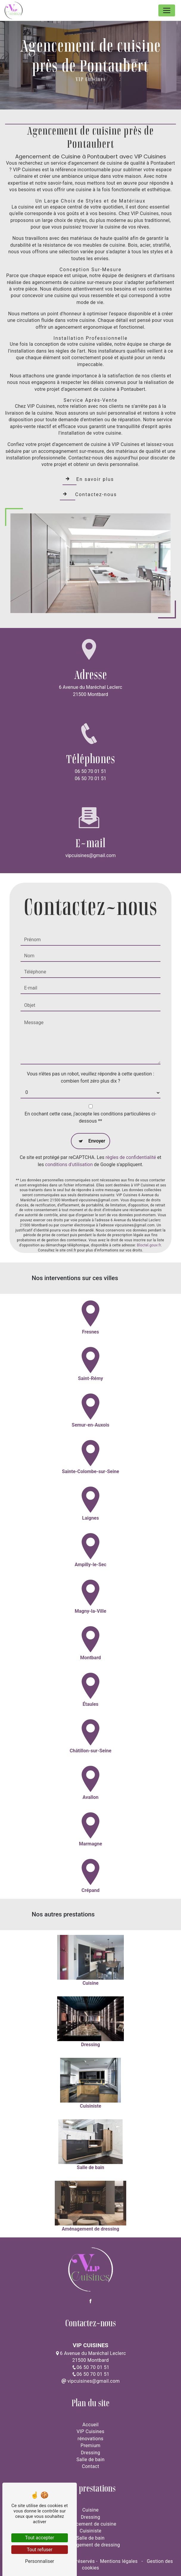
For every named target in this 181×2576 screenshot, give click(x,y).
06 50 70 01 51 (90, 771)
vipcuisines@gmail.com (90, 855)
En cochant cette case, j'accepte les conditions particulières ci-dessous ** (91, 1090)
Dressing (90, 2452)
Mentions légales (119, 2561)
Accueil (90, 2424)
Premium (91, 2445)
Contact (90, 2466)
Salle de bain (91, 2459)
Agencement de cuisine (90, 2524)
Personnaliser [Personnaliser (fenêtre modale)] (39, 2561)
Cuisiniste (90, 2531)
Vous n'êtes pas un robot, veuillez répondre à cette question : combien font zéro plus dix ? (90, 1050)
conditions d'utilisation (69, 1138)
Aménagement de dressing (90, 2545)
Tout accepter (39, 2537)
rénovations (91, 2438)
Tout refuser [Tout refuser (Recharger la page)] (39, 2549)
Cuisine (90, 2510)
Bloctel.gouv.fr (149, 1219)
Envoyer (96, 1114)
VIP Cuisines (90, 2431)
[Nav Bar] (166, 10)
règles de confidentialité (130, 1131)
